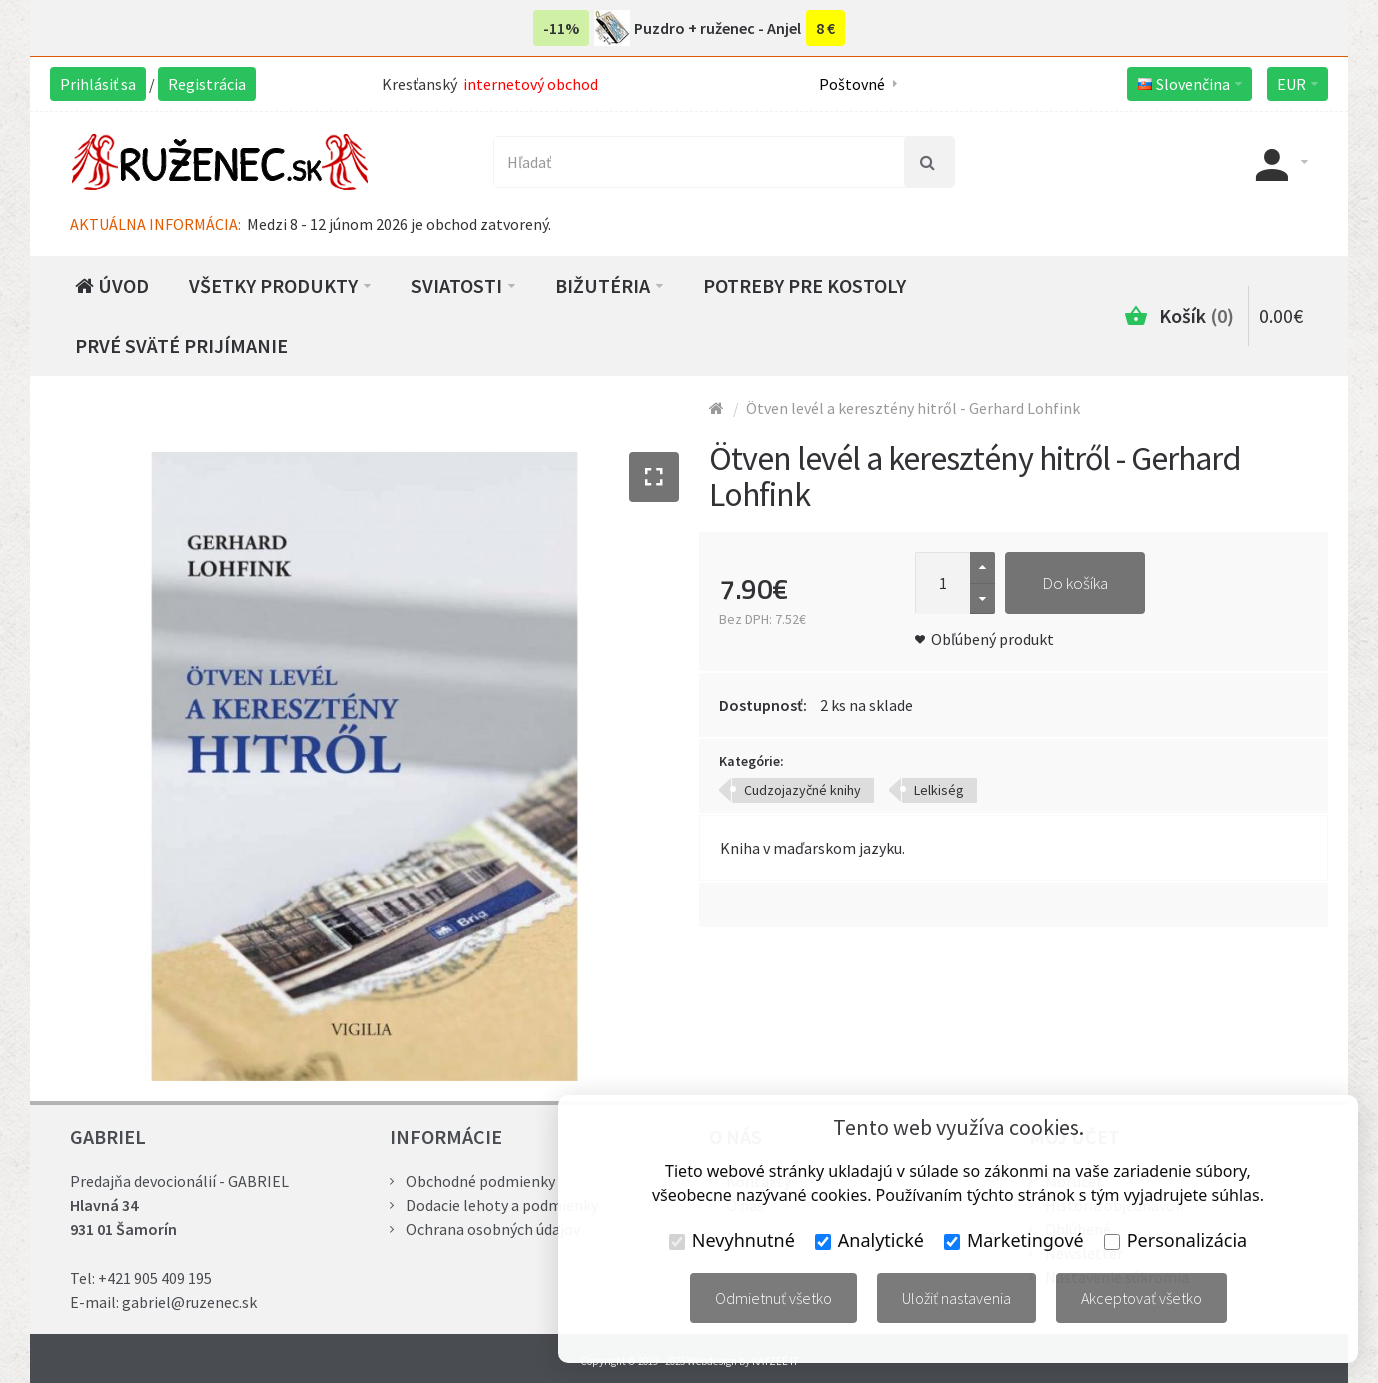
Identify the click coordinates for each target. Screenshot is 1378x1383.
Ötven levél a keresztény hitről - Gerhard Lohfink (913, 408)
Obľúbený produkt (992, 639)
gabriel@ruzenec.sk (189, 1302)
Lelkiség (939, 790)
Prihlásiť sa (98, 84)
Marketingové (1014, 1240)
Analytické (869, 1240)
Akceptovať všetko (1141, 1298)
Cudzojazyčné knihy (802, 790)
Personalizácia (1175, 1240)
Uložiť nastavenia (956, 1298)
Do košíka (1075, 583)
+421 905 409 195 (155, 1278)
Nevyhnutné (732, 1240)
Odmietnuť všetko (773, 1298)
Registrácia (207, 84)
